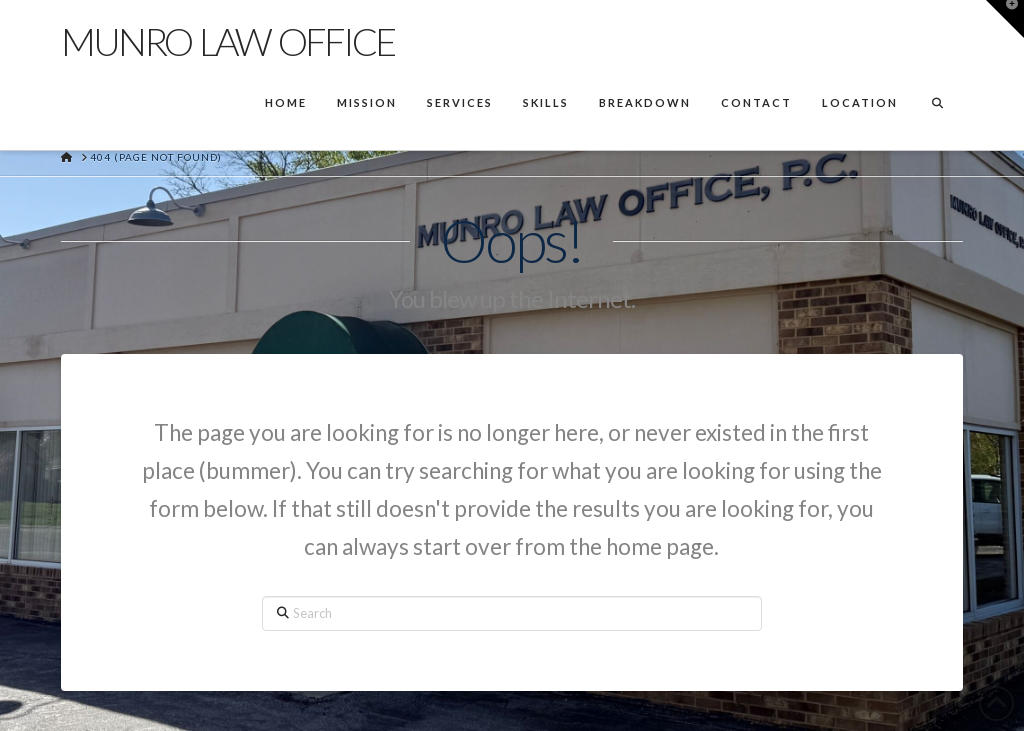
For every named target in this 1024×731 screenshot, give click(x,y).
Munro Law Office (227, 41)
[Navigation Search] (937, 105)
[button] (1005, 19)
